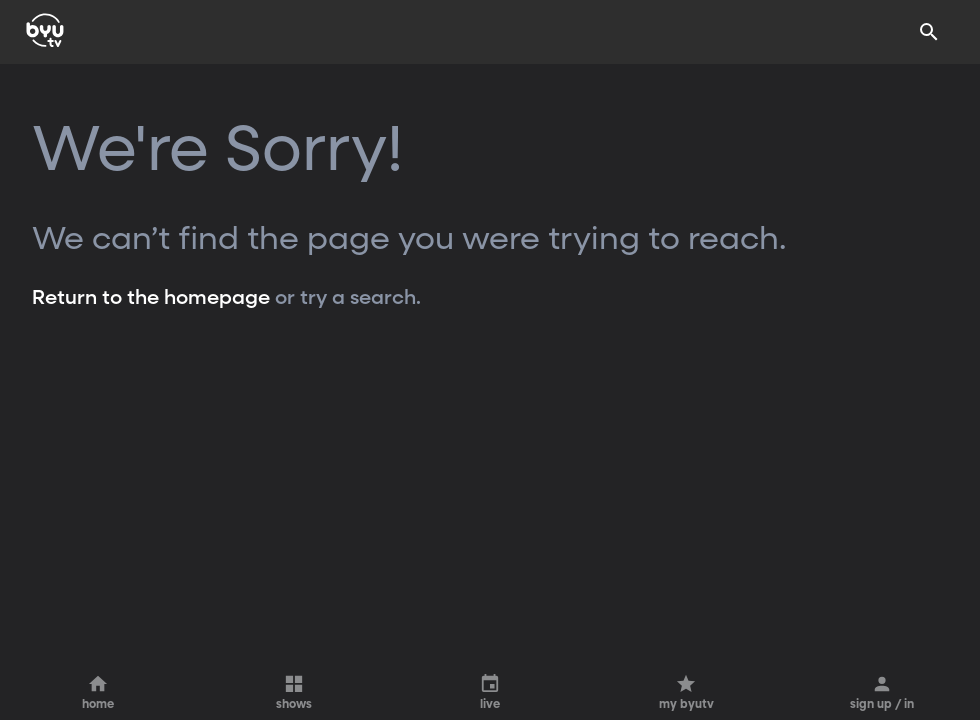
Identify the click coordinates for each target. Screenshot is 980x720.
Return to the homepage (151, 298)
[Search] (929, 32)
